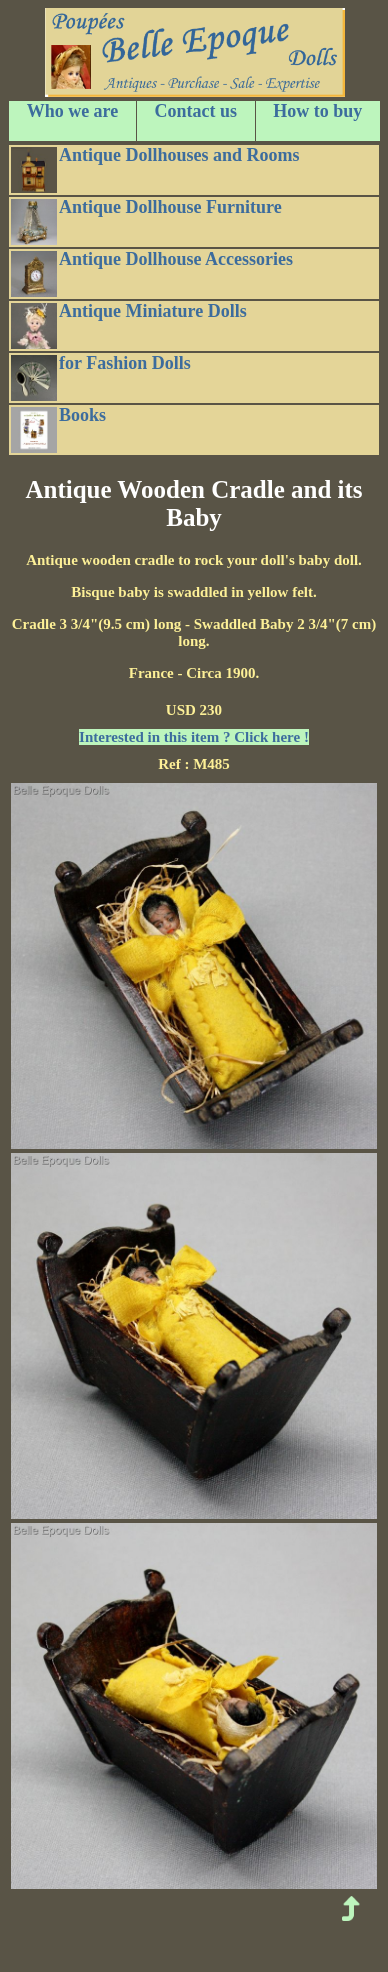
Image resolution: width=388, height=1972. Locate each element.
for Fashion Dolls (101, 377)
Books (58, 429)
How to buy (317, 111)
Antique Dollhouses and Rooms (155, 169)
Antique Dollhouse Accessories (152, 273)
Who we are (73, 111)
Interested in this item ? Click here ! (194, 737)
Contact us (196, 111)
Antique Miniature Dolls (129, 325)
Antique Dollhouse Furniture (146, 221)
